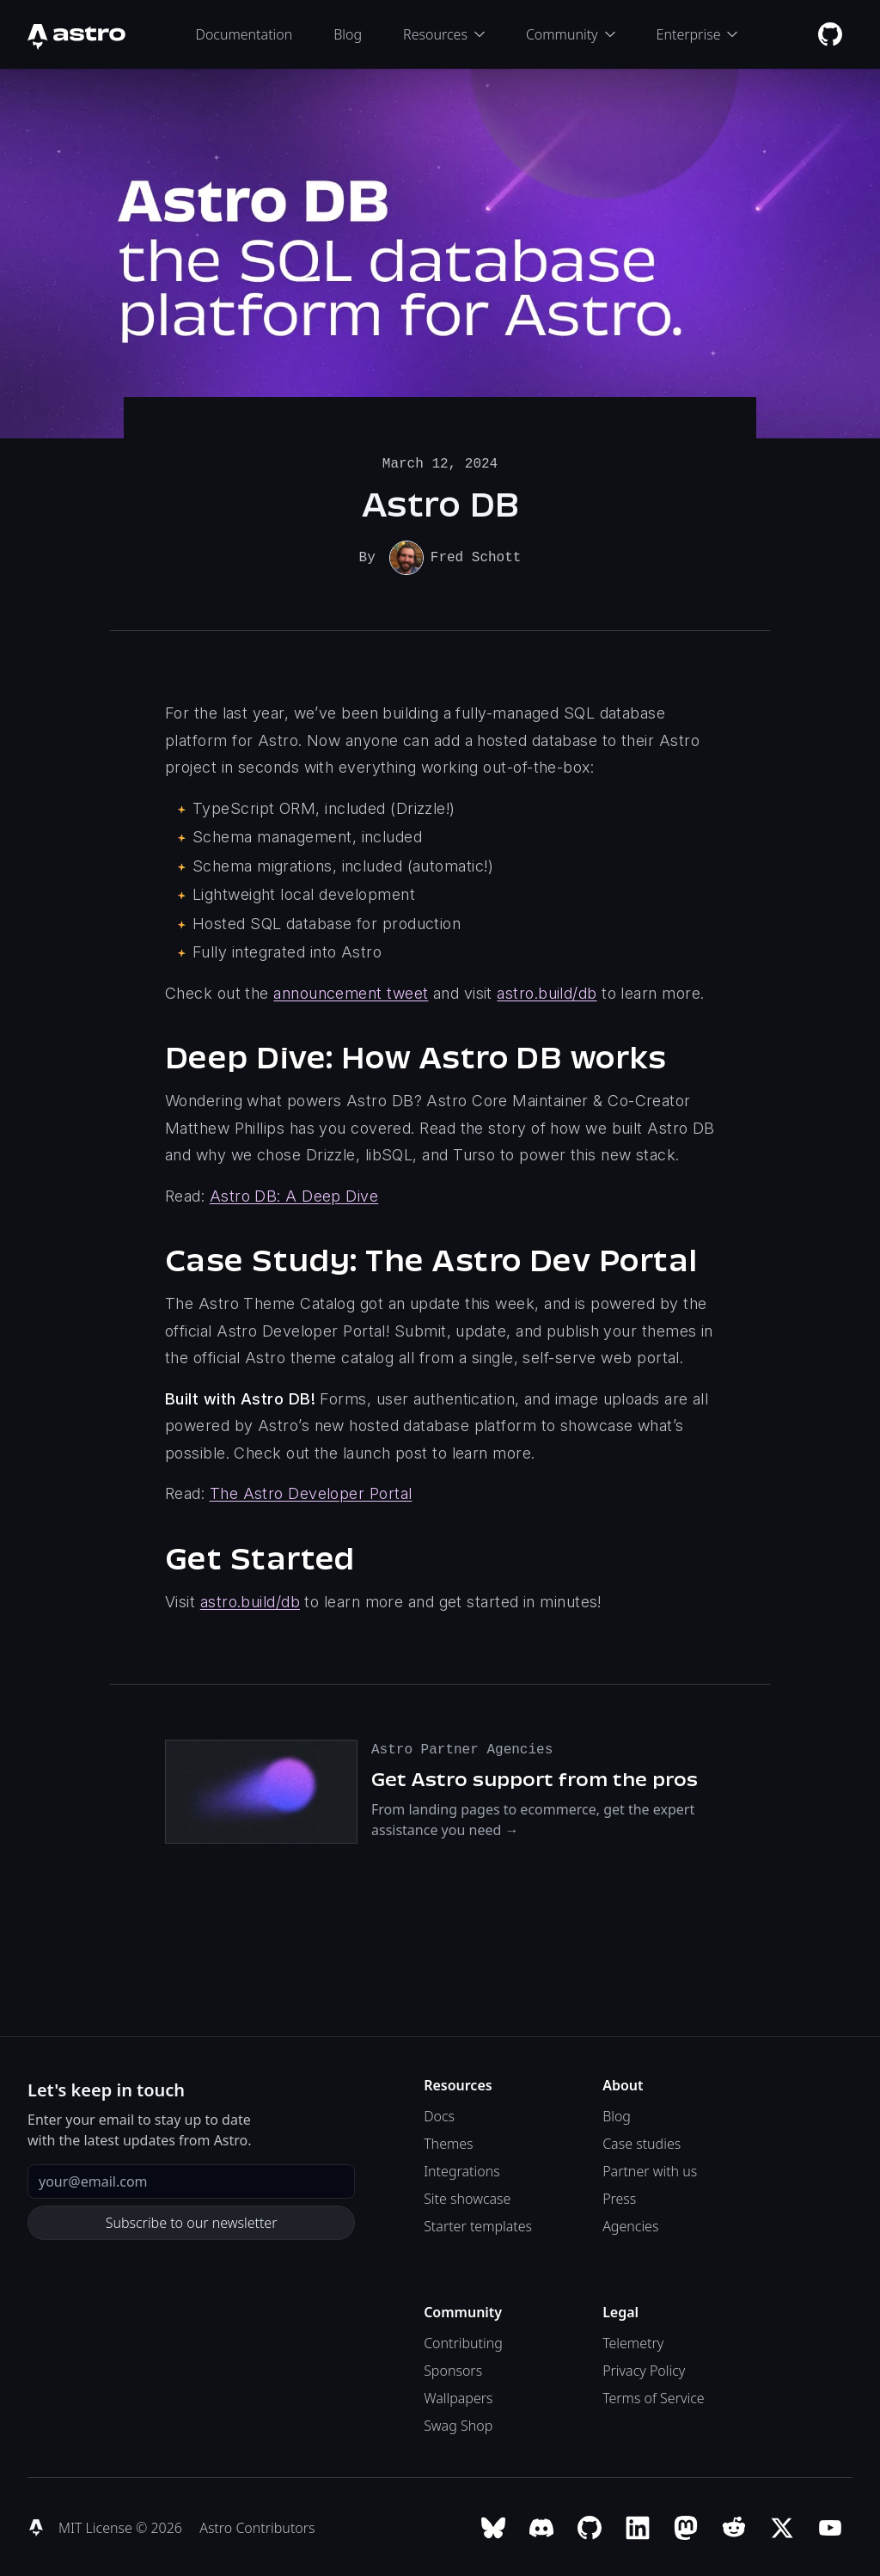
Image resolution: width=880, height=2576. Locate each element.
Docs (439, 2114)
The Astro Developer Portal (311, 1492)
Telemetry (632, 2341)
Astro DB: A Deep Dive (294, 1194)
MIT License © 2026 (122, 2526)
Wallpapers (458, 2396)
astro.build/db (546, 991)
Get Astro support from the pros (534, 1777)
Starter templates (478, 2224)
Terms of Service (653, 2396)
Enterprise (697, 34)
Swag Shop (458, 2423)
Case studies (641, 2141)
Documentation (244, 34)
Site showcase (467, 2196)
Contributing (463, 2341)
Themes (448, 2141)
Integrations (462, 2169)
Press (619, 2196)
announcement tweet (350, 991)
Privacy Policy (643, 2368)
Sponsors (453, 2368)
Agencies (630, 2224)
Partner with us (649, 2169)
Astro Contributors (257, 2526)
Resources (444, 34)
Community (570, 34)
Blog (347, 34)
